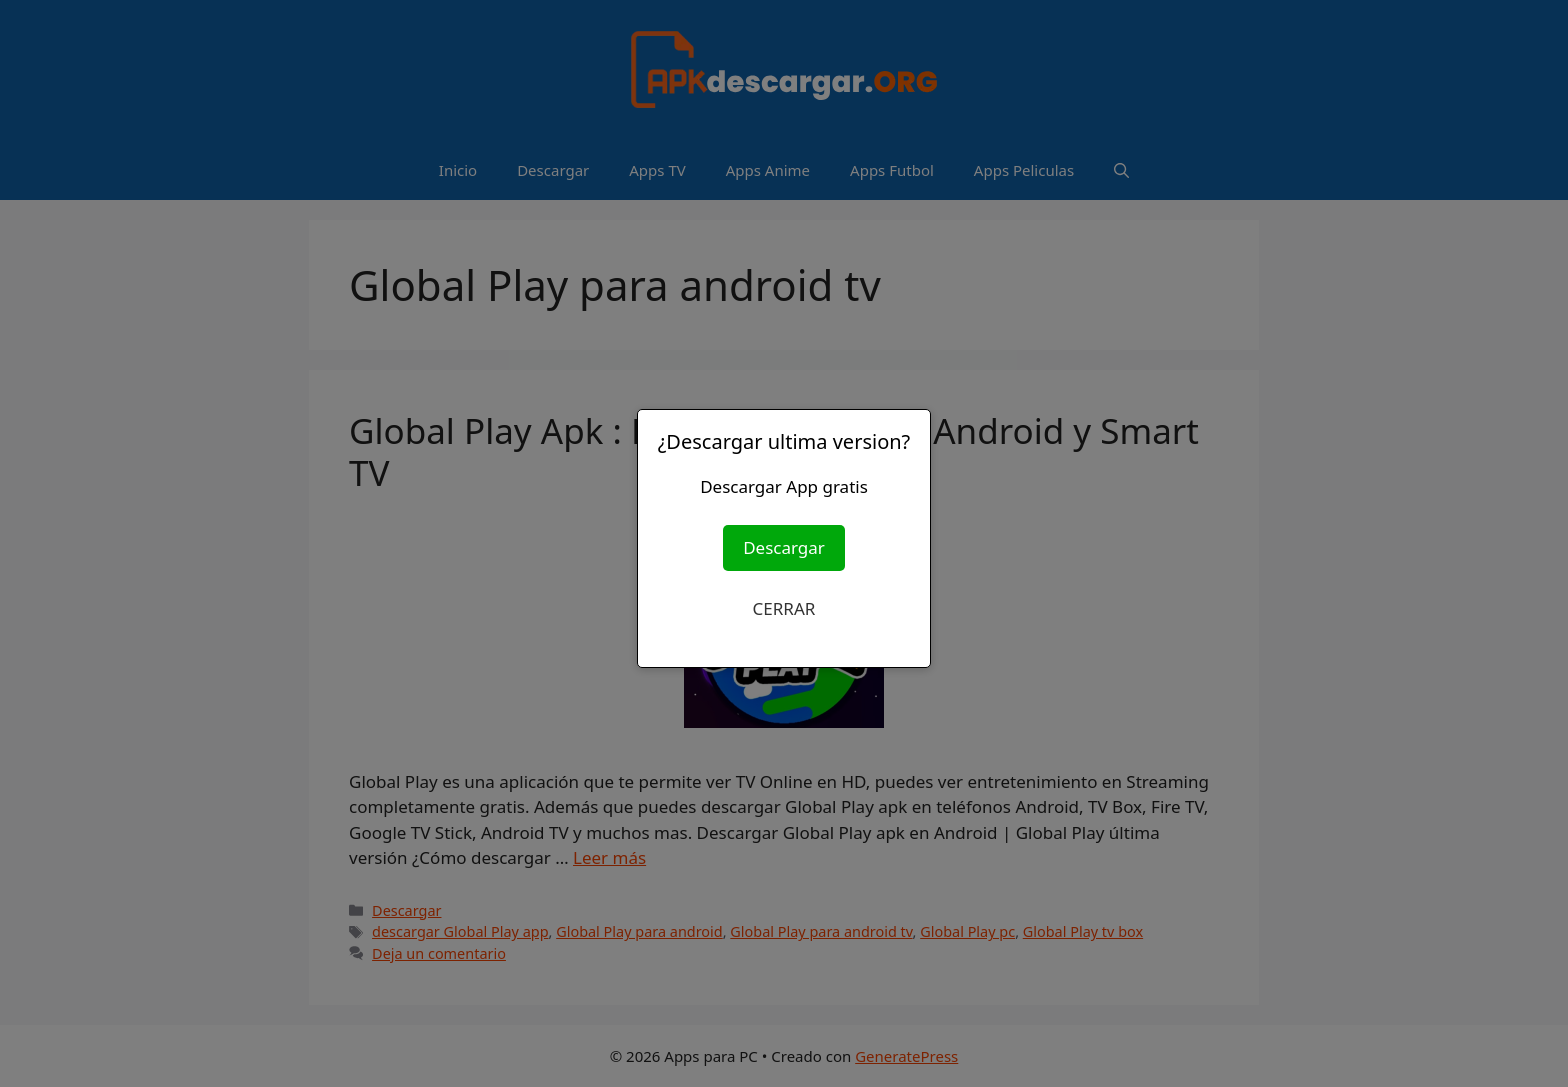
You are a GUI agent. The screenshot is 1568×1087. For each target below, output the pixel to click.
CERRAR (784, 608)
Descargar (784, 547)
